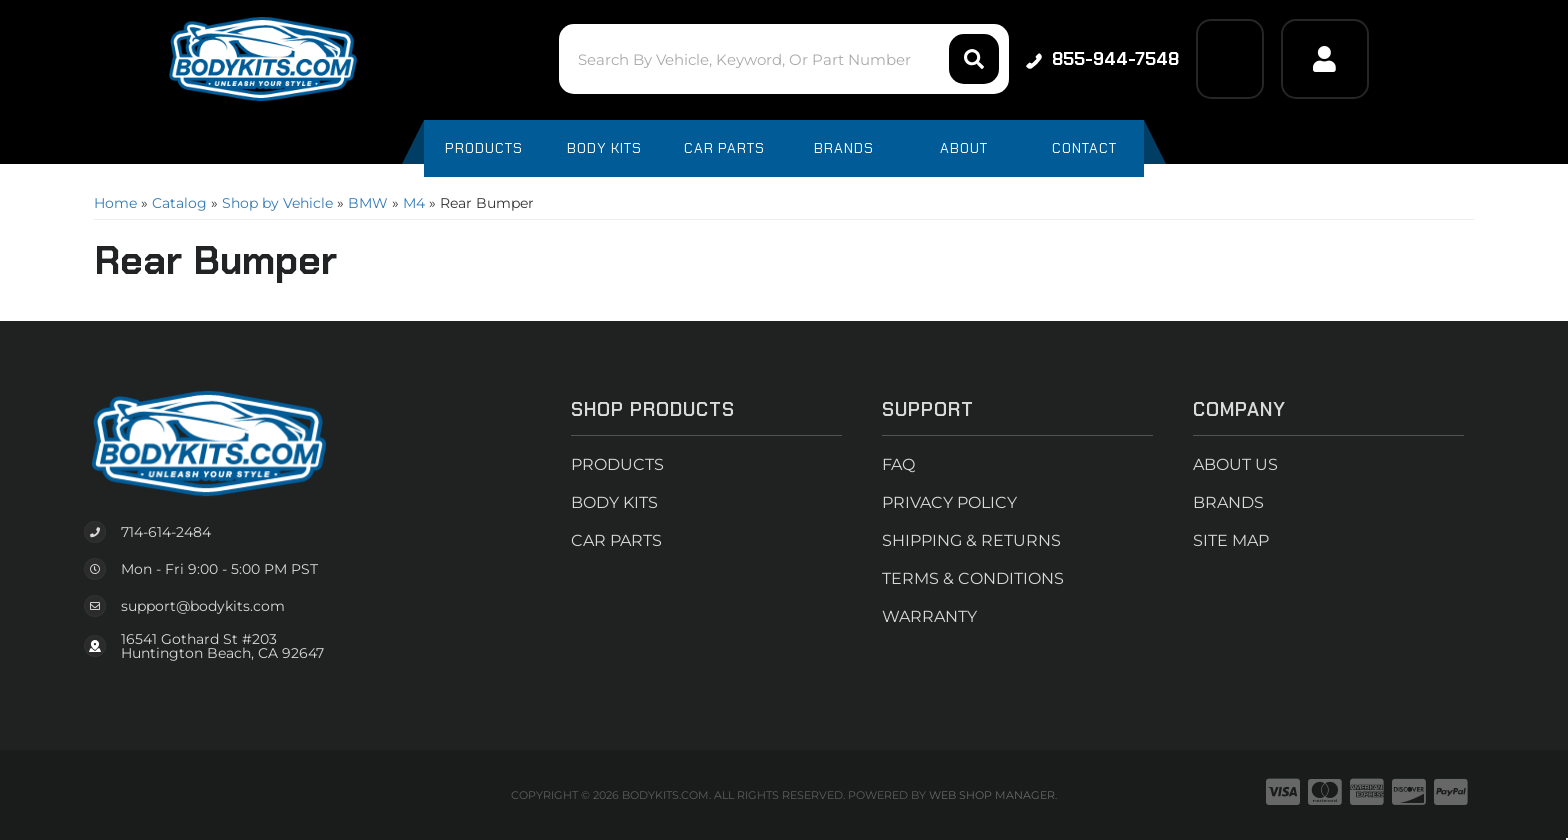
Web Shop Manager (992, 795)
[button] (783, 59)
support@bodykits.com (203, 606)
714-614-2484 (166, 532)
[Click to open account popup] (1325, 59)
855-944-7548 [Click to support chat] (1102, 59)
